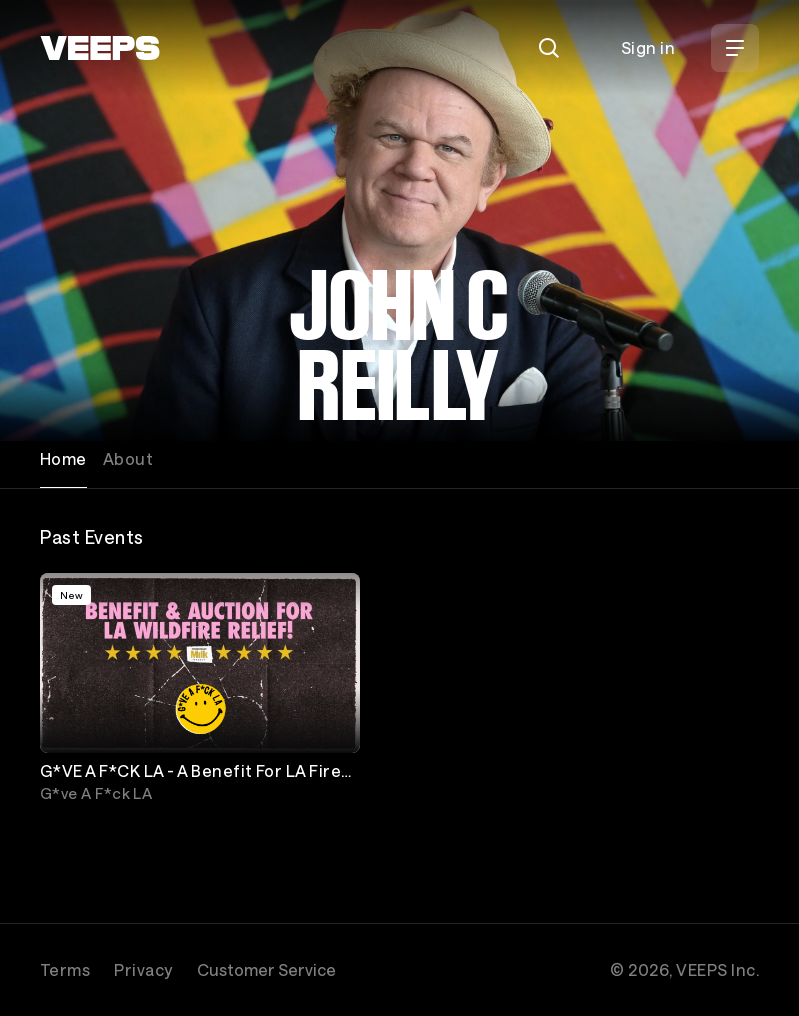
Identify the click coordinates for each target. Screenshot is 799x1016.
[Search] (549, 48)
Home (63, 458)
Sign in (648, 47)
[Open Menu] (735, 48)
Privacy (143, 969)
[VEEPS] (100, 48)
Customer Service (266, 969)
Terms (65, 969)
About (128, 458)
